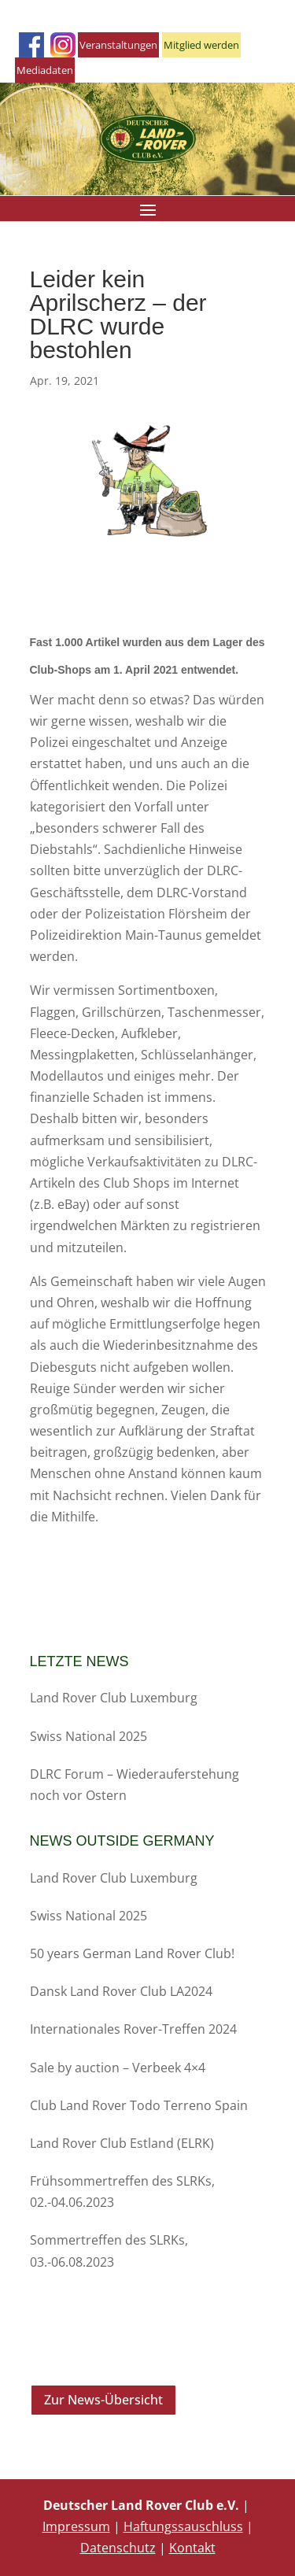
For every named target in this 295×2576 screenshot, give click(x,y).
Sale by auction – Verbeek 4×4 (117, 2067)
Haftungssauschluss (183, 2526)
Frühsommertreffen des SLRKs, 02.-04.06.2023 (122, 2191)
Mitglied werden (201, 45)
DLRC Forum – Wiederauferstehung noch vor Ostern (134, 1784)
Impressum (76, 2526)
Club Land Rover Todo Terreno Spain (139, 2105)
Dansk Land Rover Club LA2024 (121, 1991)
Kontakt (192, 2547)
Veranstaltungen (118, 45)
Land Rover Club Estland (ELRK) (122, 2143)
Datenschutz (118, 2547)
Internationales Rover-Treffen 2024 (133, 2029)
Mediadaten (45, 70)
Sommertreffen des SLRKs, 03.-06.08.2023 (109, 2250)
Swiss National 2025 (88, 1736)
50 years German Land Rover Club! (132, 1953)
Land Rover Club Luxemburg (113, 1697)
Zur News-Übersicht (103, 2399)
